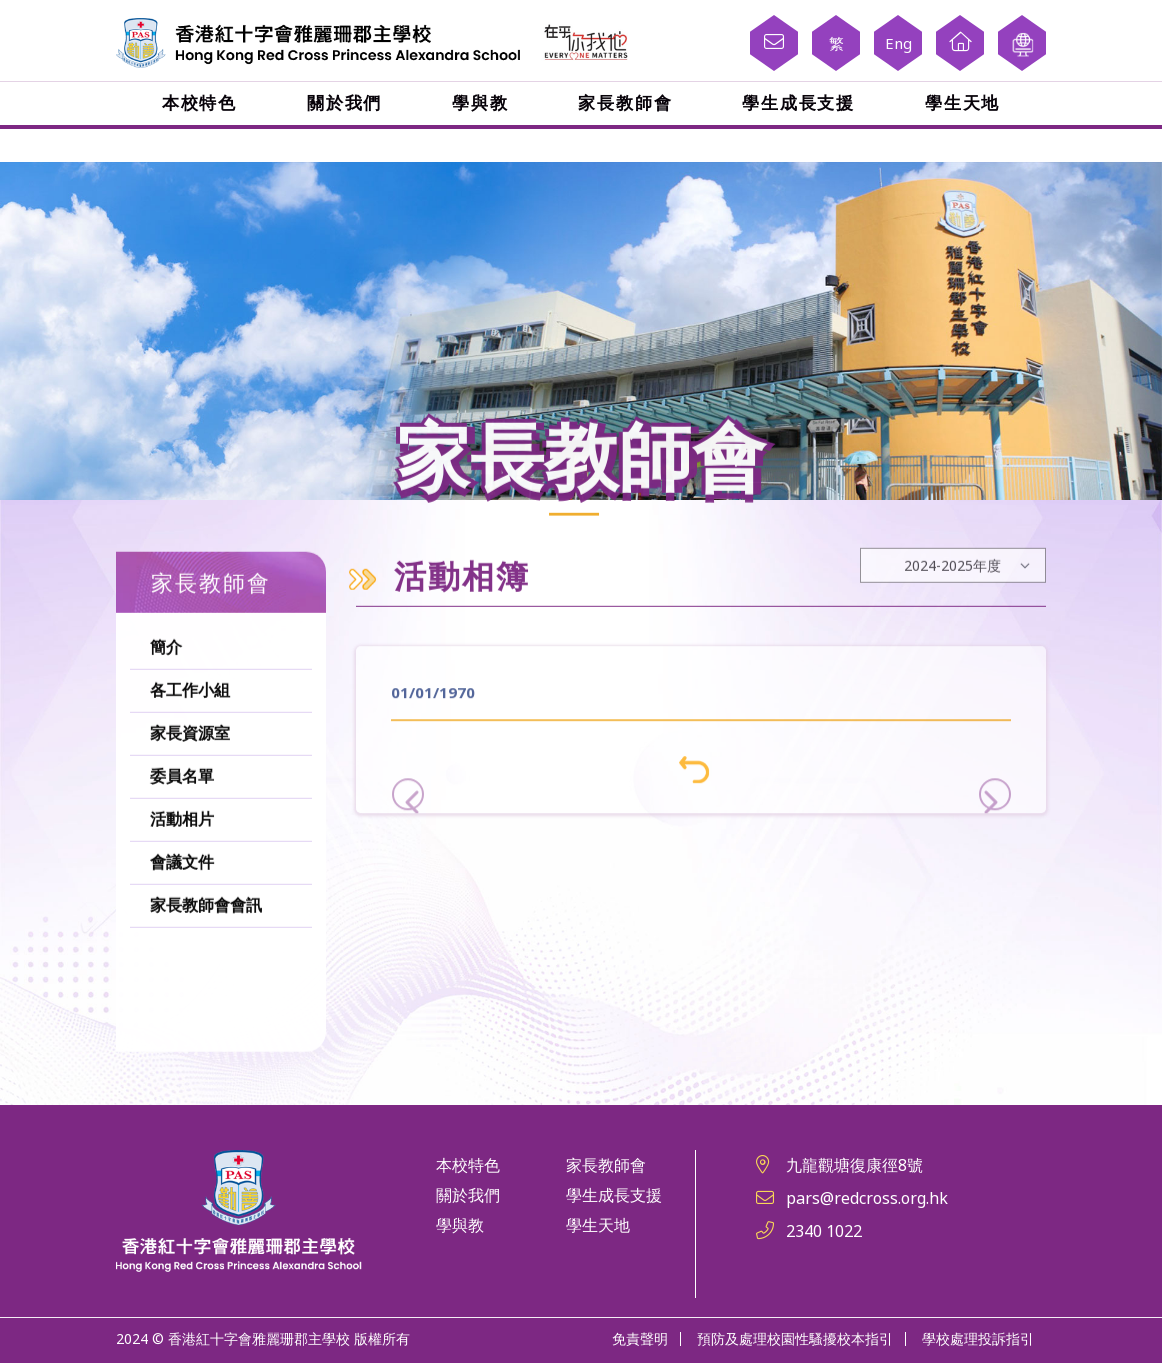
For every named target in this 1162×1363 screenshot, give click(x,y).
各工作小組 (190, 738)
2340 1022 (824, 1231)
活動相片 (182, 867)
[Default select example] (953, 613)
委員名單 (182, 824)
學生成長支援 (797, 102)
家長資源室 (190, 781)
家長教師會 (624, 102)
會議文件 (182, 910)
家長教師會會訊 (206, 953)
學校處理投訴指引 (978, 1337)
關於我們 (346, 102)
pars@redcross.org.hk (867, 1198)
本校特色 (202, 102)
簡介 (166, 695)
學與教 (480, 102)
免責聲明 (640, 1337)
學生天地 (960, 102)
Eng (898, 43)
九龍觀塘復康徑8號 (854, 1165)
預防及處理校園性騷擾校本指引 (795, 1337)
